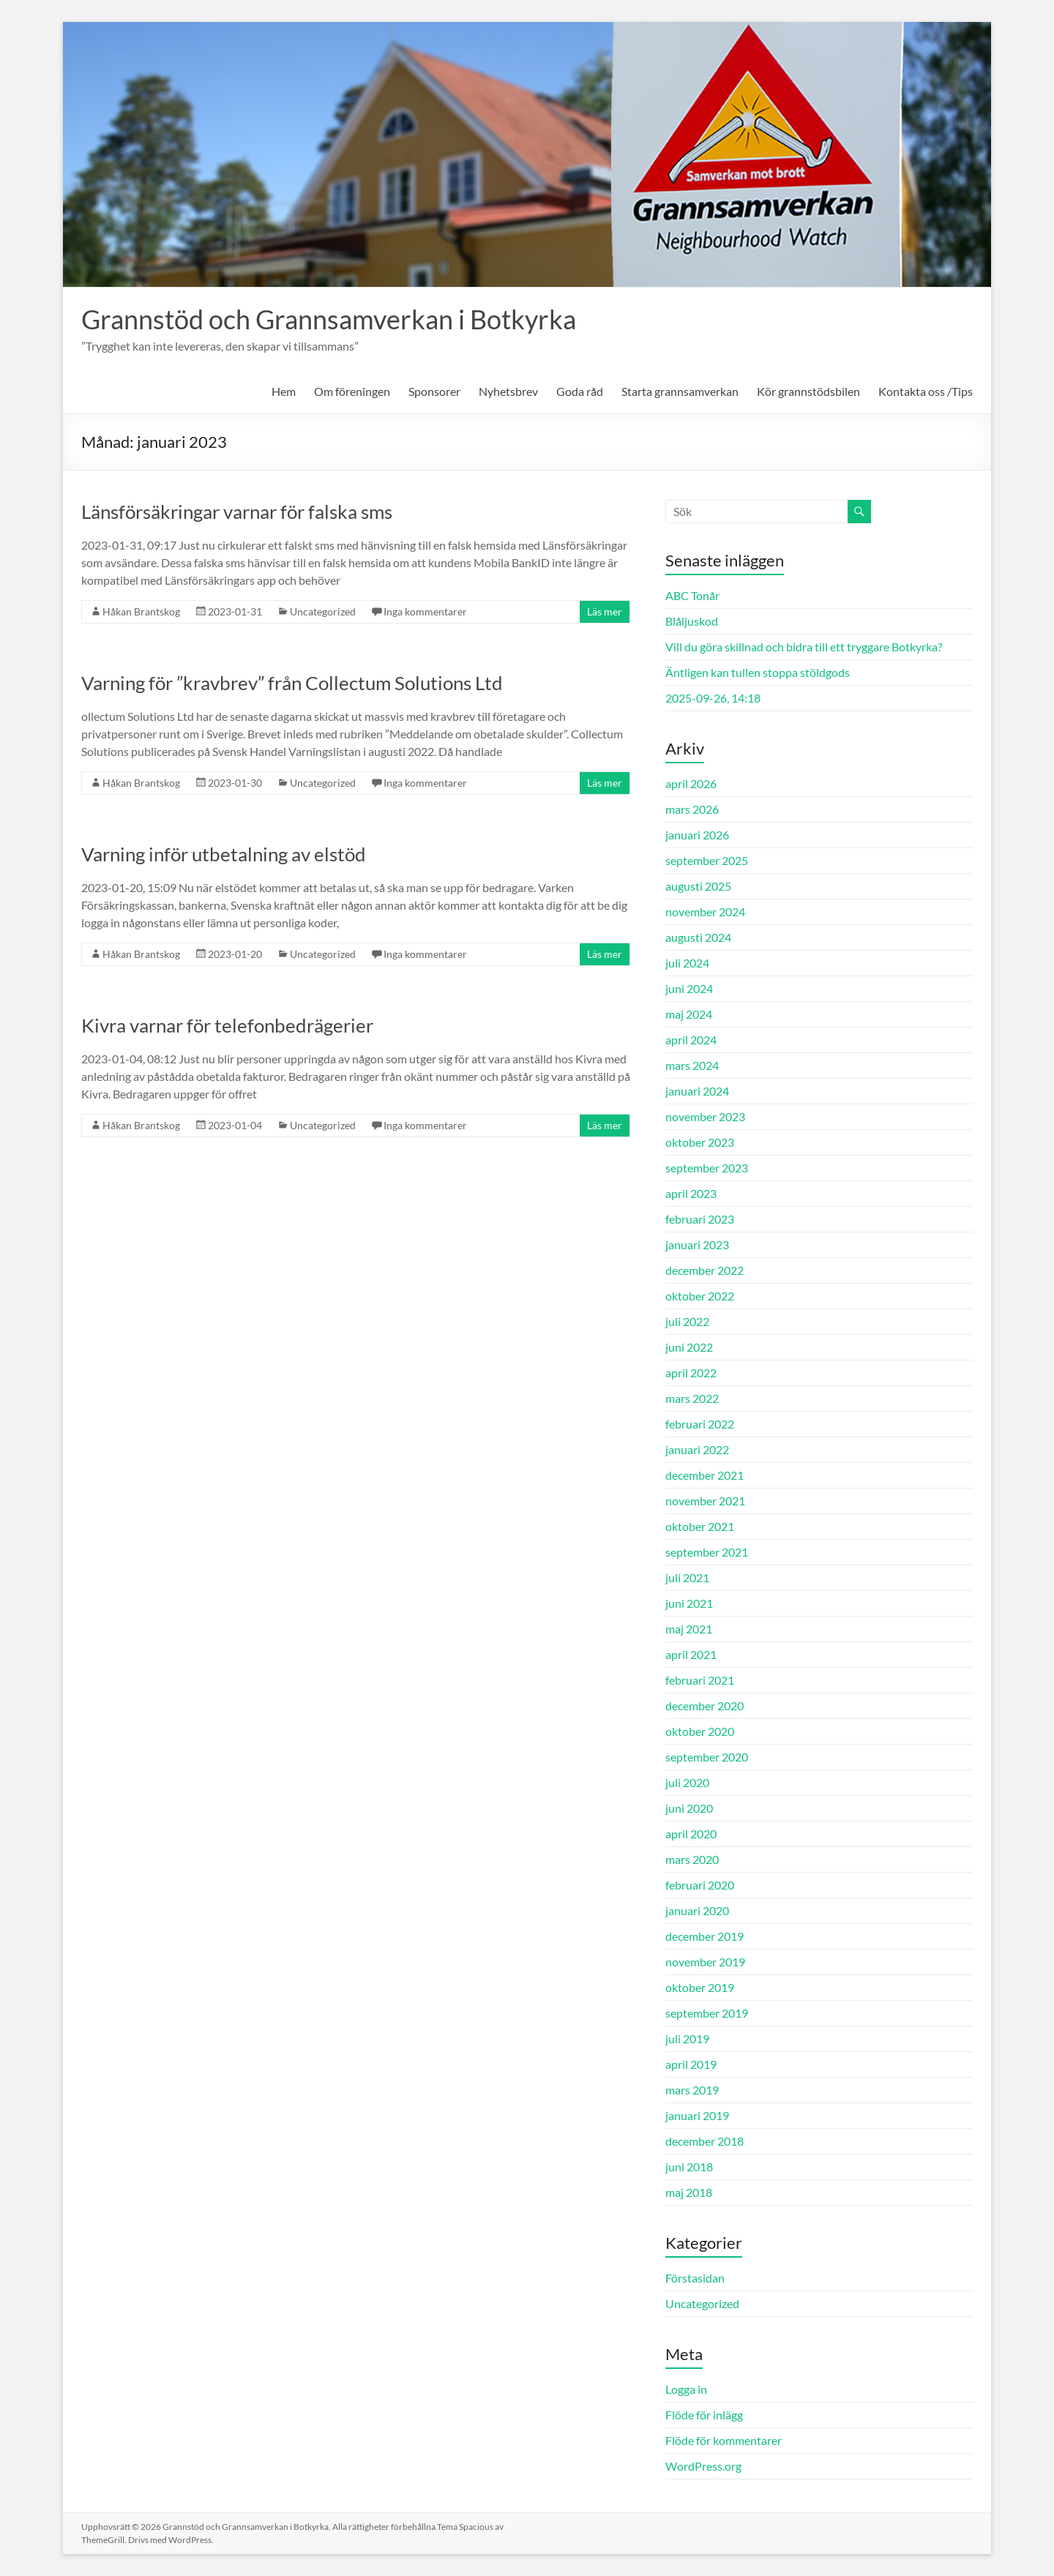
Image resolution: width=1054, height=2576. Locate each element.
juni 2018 (689, 2167)
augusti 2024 (698, 937)
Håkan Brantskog (141, 611)
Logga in (686, 2389)
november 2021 (705, 1501)
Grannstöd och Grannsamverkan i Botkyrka (328, 319)
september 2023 (706, 1168)
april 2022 (691, 1372)
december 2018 (704, 2141)
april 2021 (691, 1654)
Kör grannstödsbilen (808, 391)
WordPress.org (703, 2466)
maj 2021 (688, 1629)
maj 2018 (688, 2192)
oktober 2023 (699, 1142)
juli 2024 (687, 963)
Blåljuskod (691, 621)
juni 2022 (689, 1347)
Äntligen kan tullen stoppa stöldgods (757, 672)
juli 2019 (687, 2038)
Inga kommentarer (425, 611)
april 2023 (691, 1193)
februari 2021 (699, 1680)
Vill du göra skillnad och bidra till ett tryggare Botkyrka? (803, 647)
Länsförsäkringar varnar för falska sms (236, 511)
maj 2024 (688, 1014)
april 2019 (691, 2064)
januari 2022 (697, 1449)
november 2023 (705, 1116)
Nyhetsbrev (508, 391)
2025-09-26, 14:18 (712, 698)
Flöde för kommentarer (723, 2440)
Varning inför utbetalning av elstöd (223, 854)
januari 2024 (697, 1091)
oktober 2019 (699, 1987)
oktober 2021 (699, 1526)
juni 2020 (689, 1808)
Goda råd (579, 391)
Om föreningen (352, 391)
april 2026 (691, 783)
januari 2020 (697, 1910)
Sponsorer (434, 391)
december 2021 (704, 1475)
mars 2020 (692, 1859)
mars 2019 (692, 2090)
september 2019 (706, 2013)
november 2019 (705, 1962)
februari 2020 (699, 1885)
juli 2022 (687, 1321)
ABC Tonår (692, 595)
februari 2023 (699, 1219)
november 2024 (705, 911)
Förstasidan (695, 2278)
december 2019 (704, 1936)
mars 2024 (692, 1065)
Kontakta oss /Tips (925, 391)
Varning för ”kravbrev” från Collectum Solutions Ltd (292, 682)
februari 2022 (699, 1424)
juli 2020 (687, 1782)
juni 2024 (689, 988)
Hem (284, 391)
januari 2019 (697, 2115)
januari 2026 (697, 835)
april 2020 (691, 1834)
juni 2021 (689, 1603)
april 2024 (691, 1039)
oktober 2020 (699, 1731)
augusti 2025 (698, 886)
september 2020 (706, 1757)
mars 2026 (692, 809)
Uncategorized (323, 611)
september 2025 (706, 860)
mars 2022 (692, 1398)
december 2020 (704, 1705)
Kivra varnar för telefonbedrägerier (227, 1025)
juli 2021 (687, 1577)
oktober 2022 (699, 1296)
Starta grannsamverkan (680, 391)
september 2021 (706, 1552)
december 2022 (704, 1270)
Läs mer (604, 611)
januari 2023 (697, 1244)
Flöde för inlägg (704, 2415)
